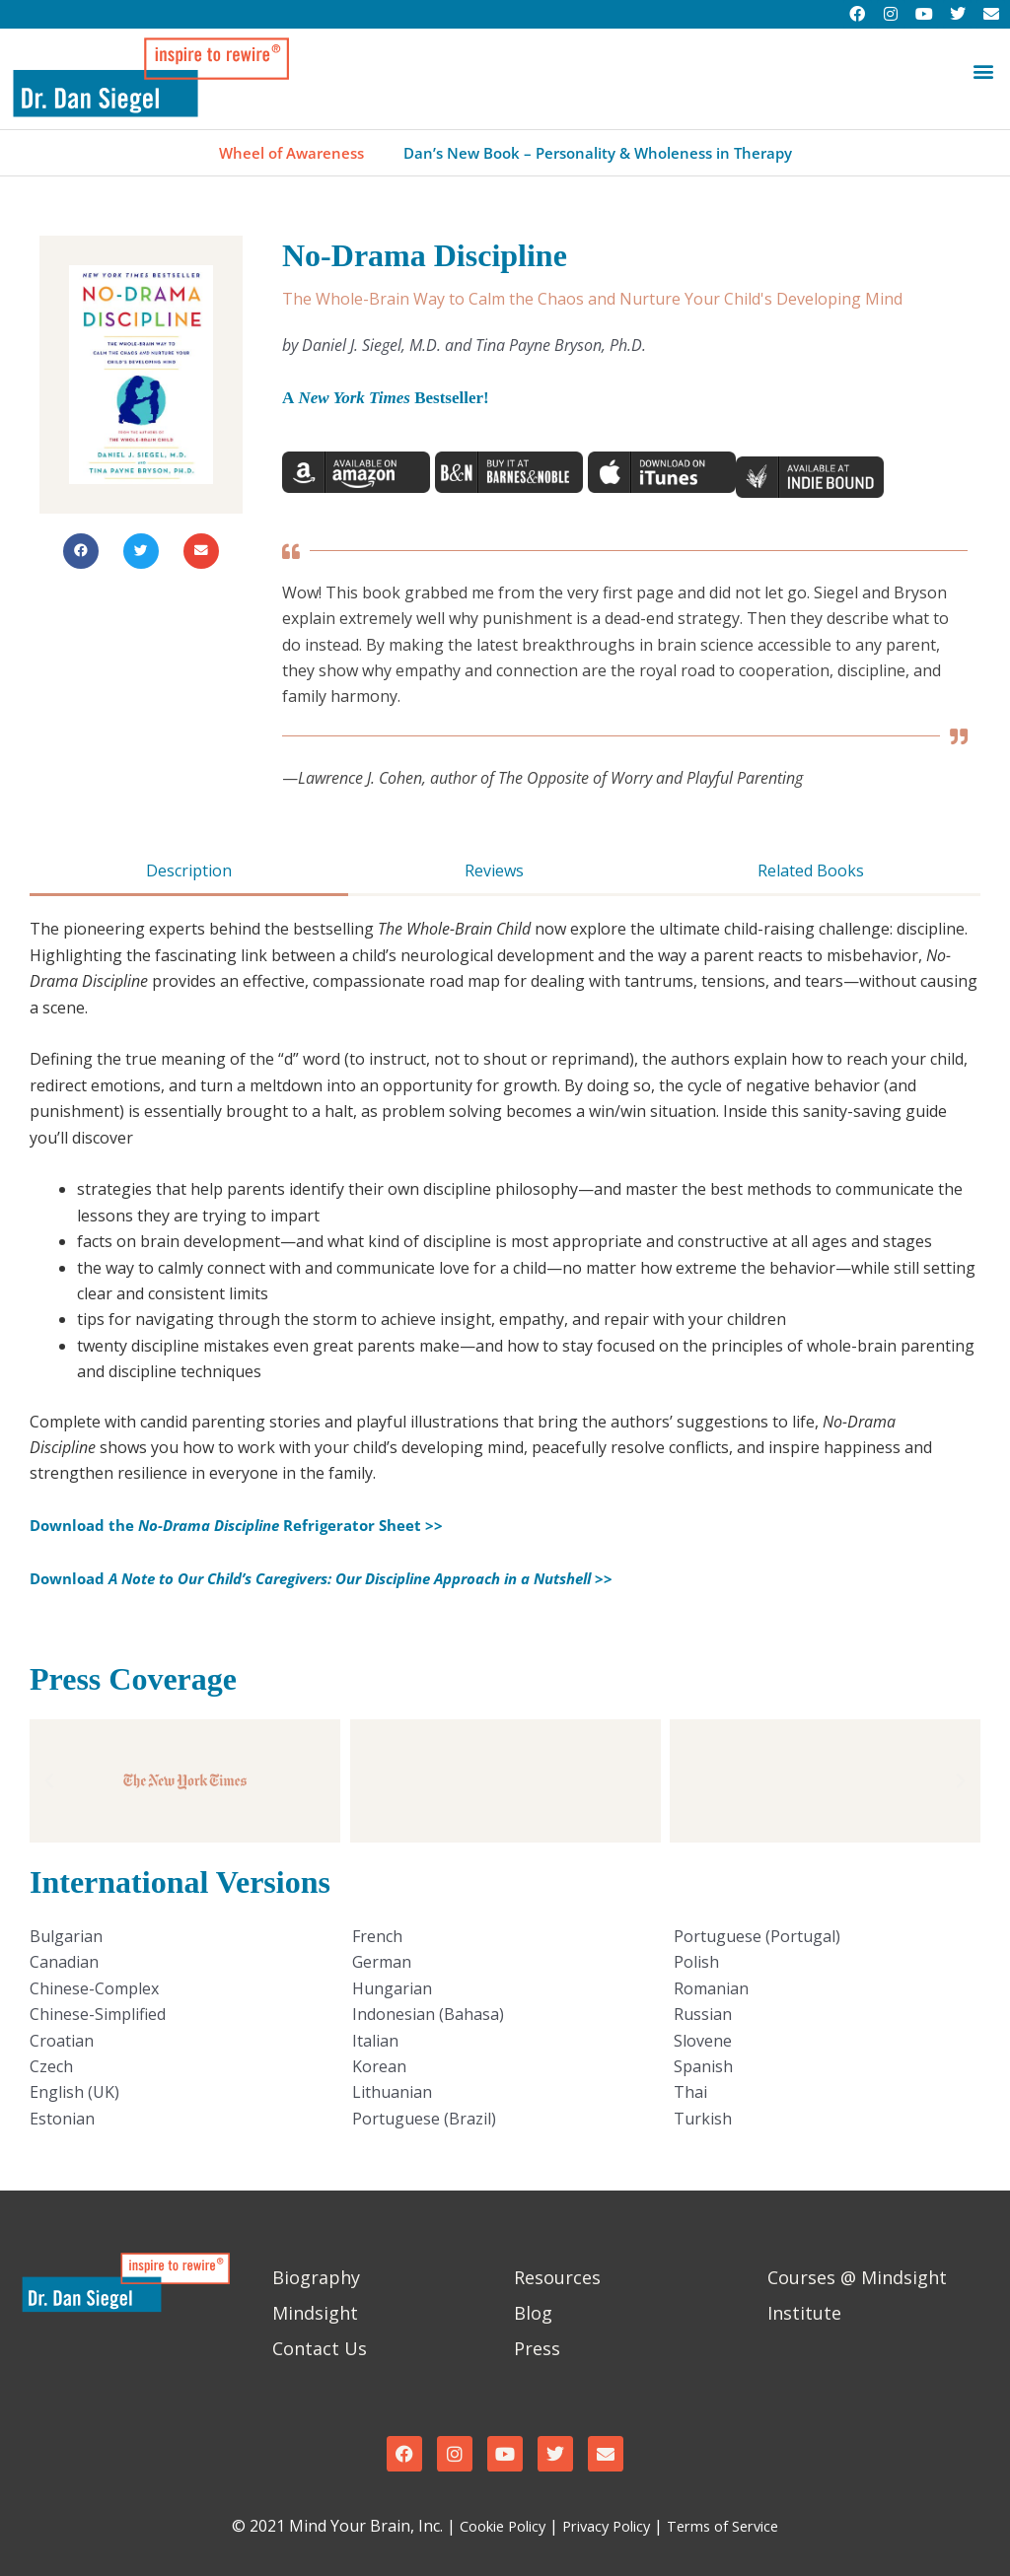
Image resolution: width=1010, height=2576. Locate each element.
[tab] (189, 872)
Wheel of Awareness (280, 153)
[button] (984, 71)
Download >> (351, 1578)
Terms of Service (734, 2526)
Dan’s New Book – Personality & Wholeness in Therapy (601, 153)
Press (537, 2348)
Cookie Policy (491, 2526)
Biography (316, 2277)
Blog (533, 2313)
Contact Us (319, 2348)
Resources (557, 2277)
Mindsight (315, 2313)
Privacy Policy (605, 2526)
